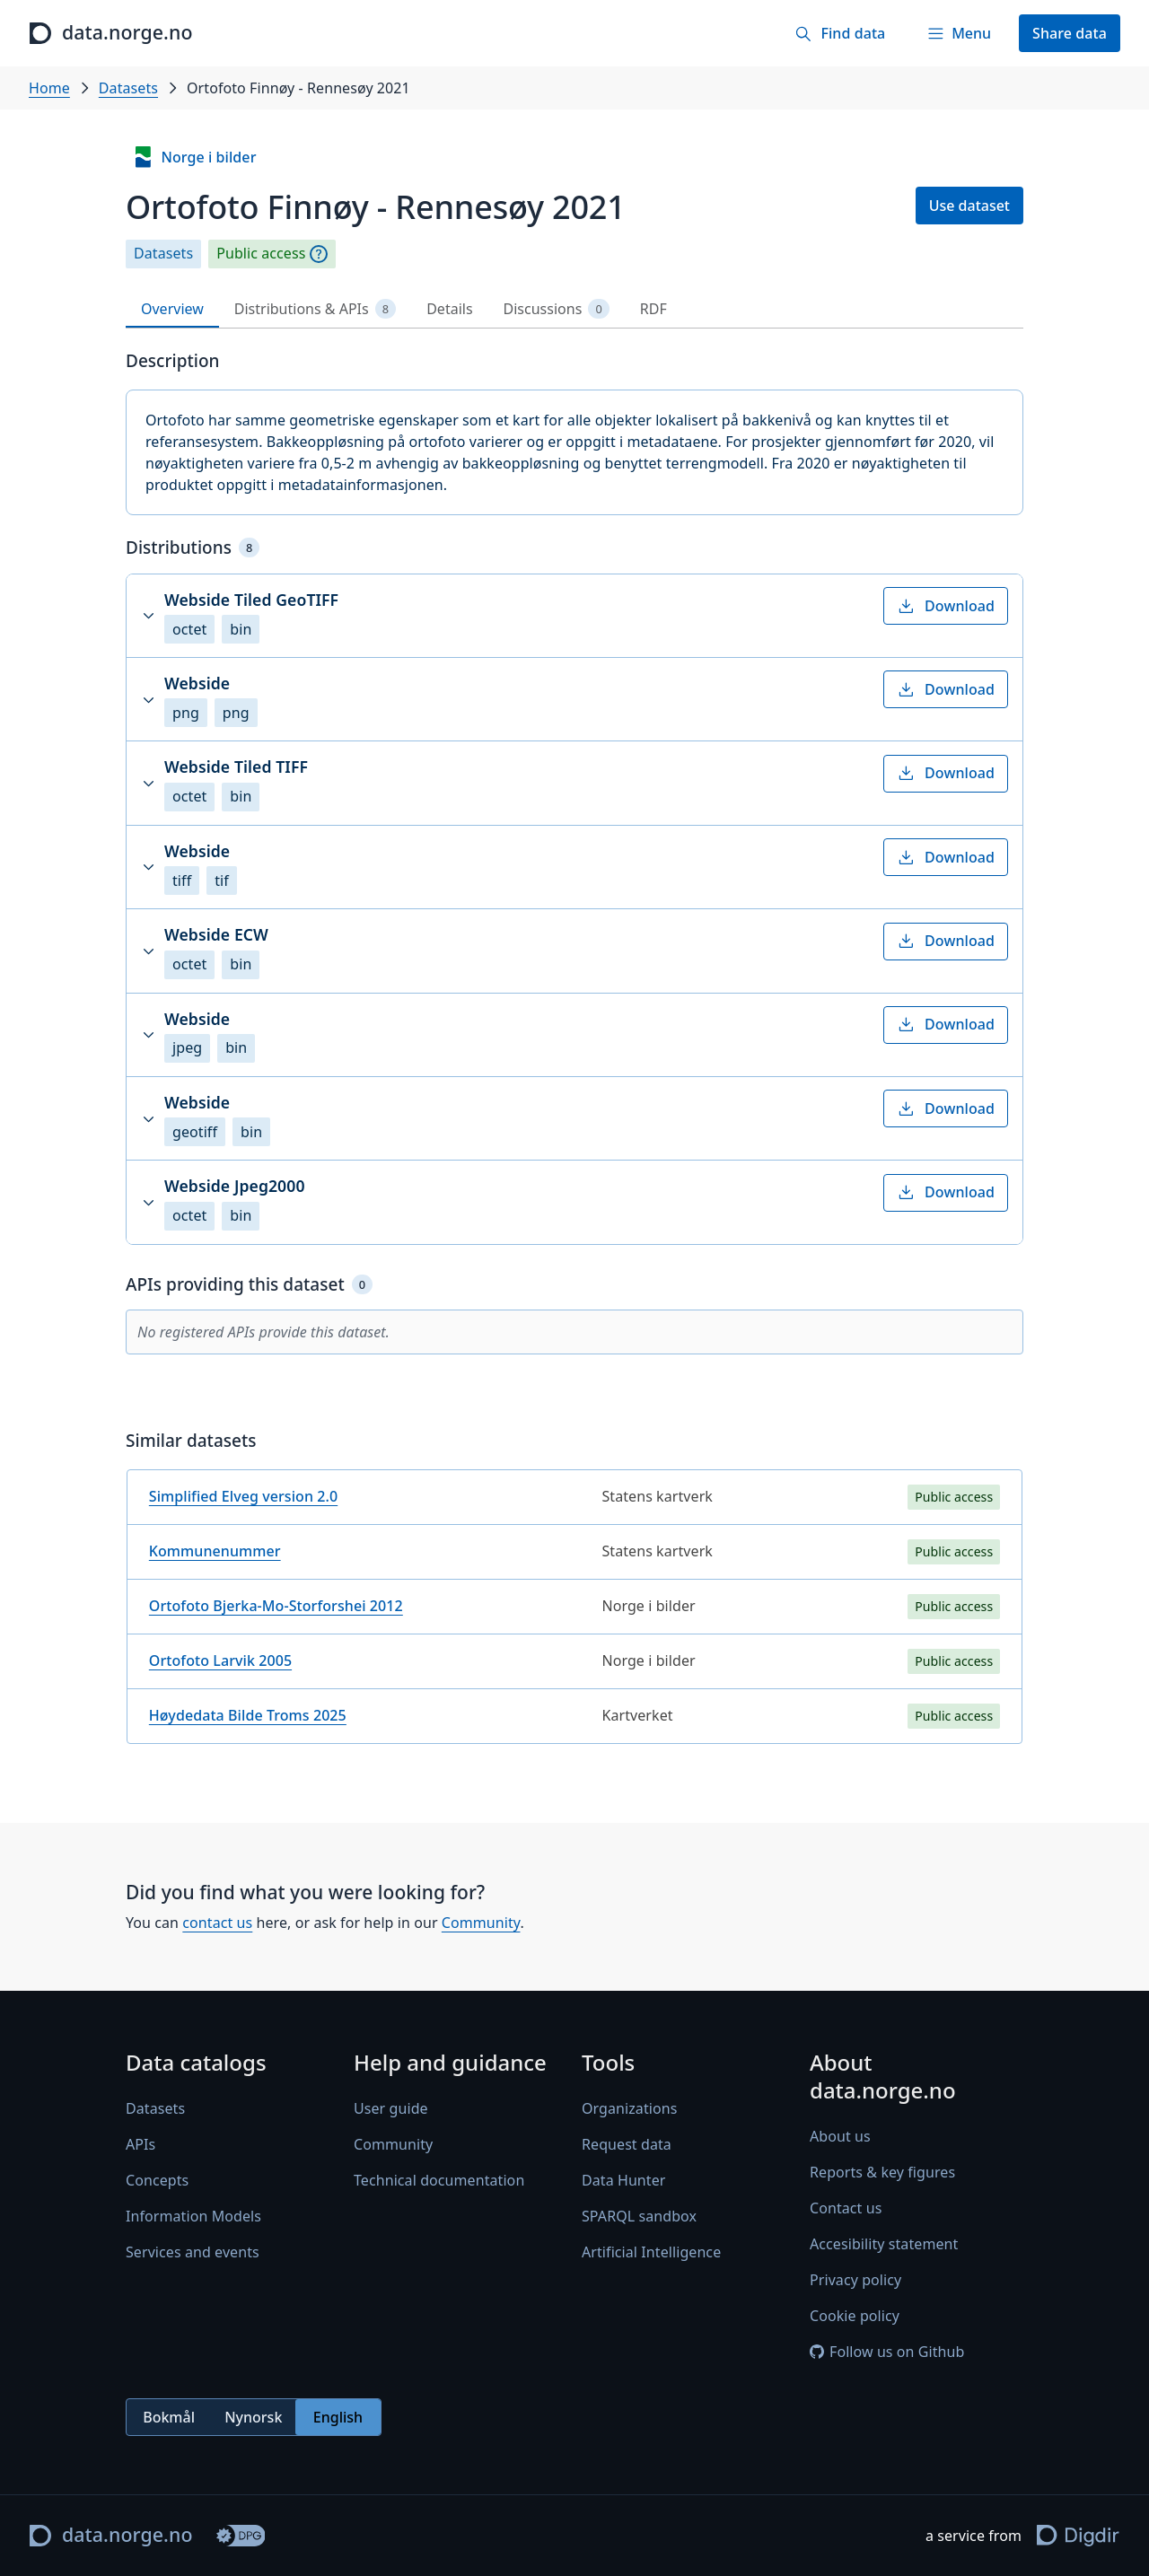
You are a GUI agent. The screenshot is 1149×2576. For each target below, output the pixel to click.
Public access (260, 253)
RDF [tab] (653, 309)
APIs (140, 2145)
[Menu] (958, 33)
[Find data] (839, 33)
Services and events (192, 2253)
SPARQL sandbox (639, 2217)
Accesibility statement (884, 2245)
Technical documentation (439, 2181)
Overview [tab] (172, 309)
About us (840, 2137)
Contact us (845, 2209)
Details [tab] (449, 309)
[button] (574, 615)
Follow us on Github (887, 2352)
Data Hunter (624, 2181)
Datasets (128, 88)
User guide (391, 2109)
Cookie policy (854, 2316)
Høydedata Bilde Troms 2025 (247, 1715)
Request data (626, 2145)
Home (49, 88)
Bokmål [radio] (169, 2417)
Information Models (193, 2217)
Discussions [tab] (557, 309)
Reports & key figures (882, 2173)
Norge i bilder (194, 157)
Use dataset (969, 205)
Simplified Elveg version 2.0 (243, 1496)
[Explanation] (319, 254)
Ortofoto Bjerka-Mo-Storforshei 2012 (276, 1606)
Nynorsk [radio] (253, 2417)
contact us (217, 1922)
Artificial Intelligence (651, 2253)
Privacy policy (855, 2281)
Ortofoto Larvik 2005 (220, 1660)
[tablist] (574, 309)
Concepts (157, 2181)
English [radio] (338, 2417)
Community (481, 1922)
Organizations (629, 2109)
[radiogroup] (254, 2418)
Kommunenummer (215, 1551)
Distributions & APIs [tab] (315, 309)
